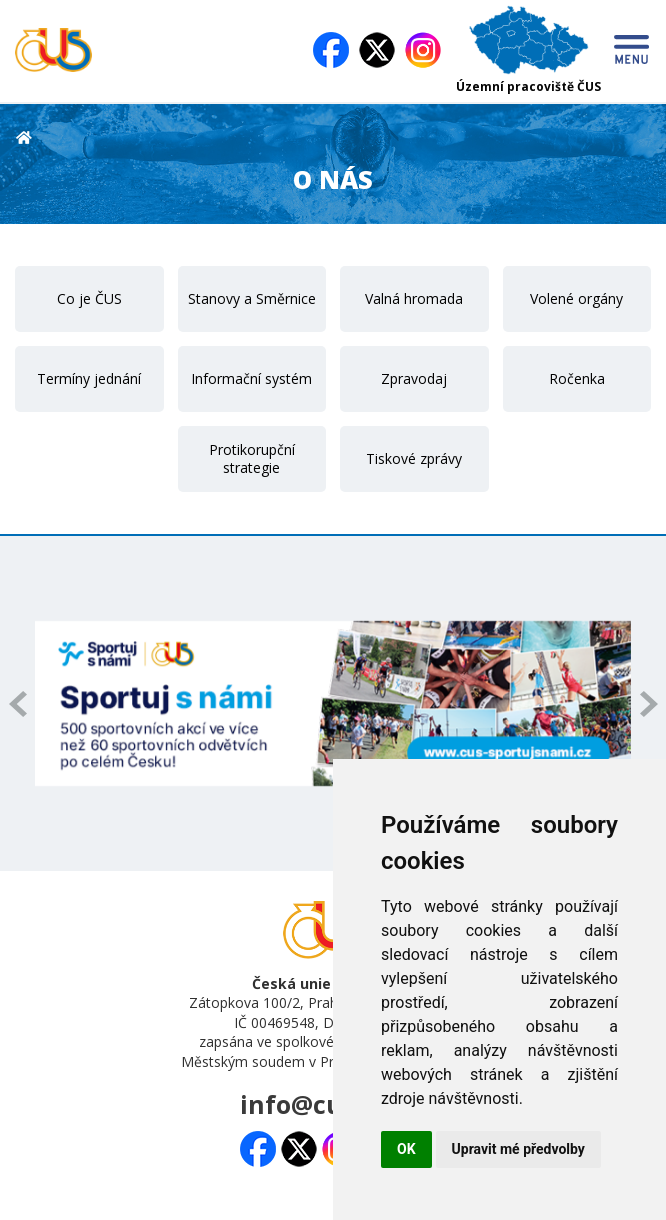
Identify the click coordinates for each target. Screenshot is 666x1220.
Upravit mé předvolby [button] (518, 1149)
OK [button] (406, 1149)
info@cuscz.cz (325, 1104)
